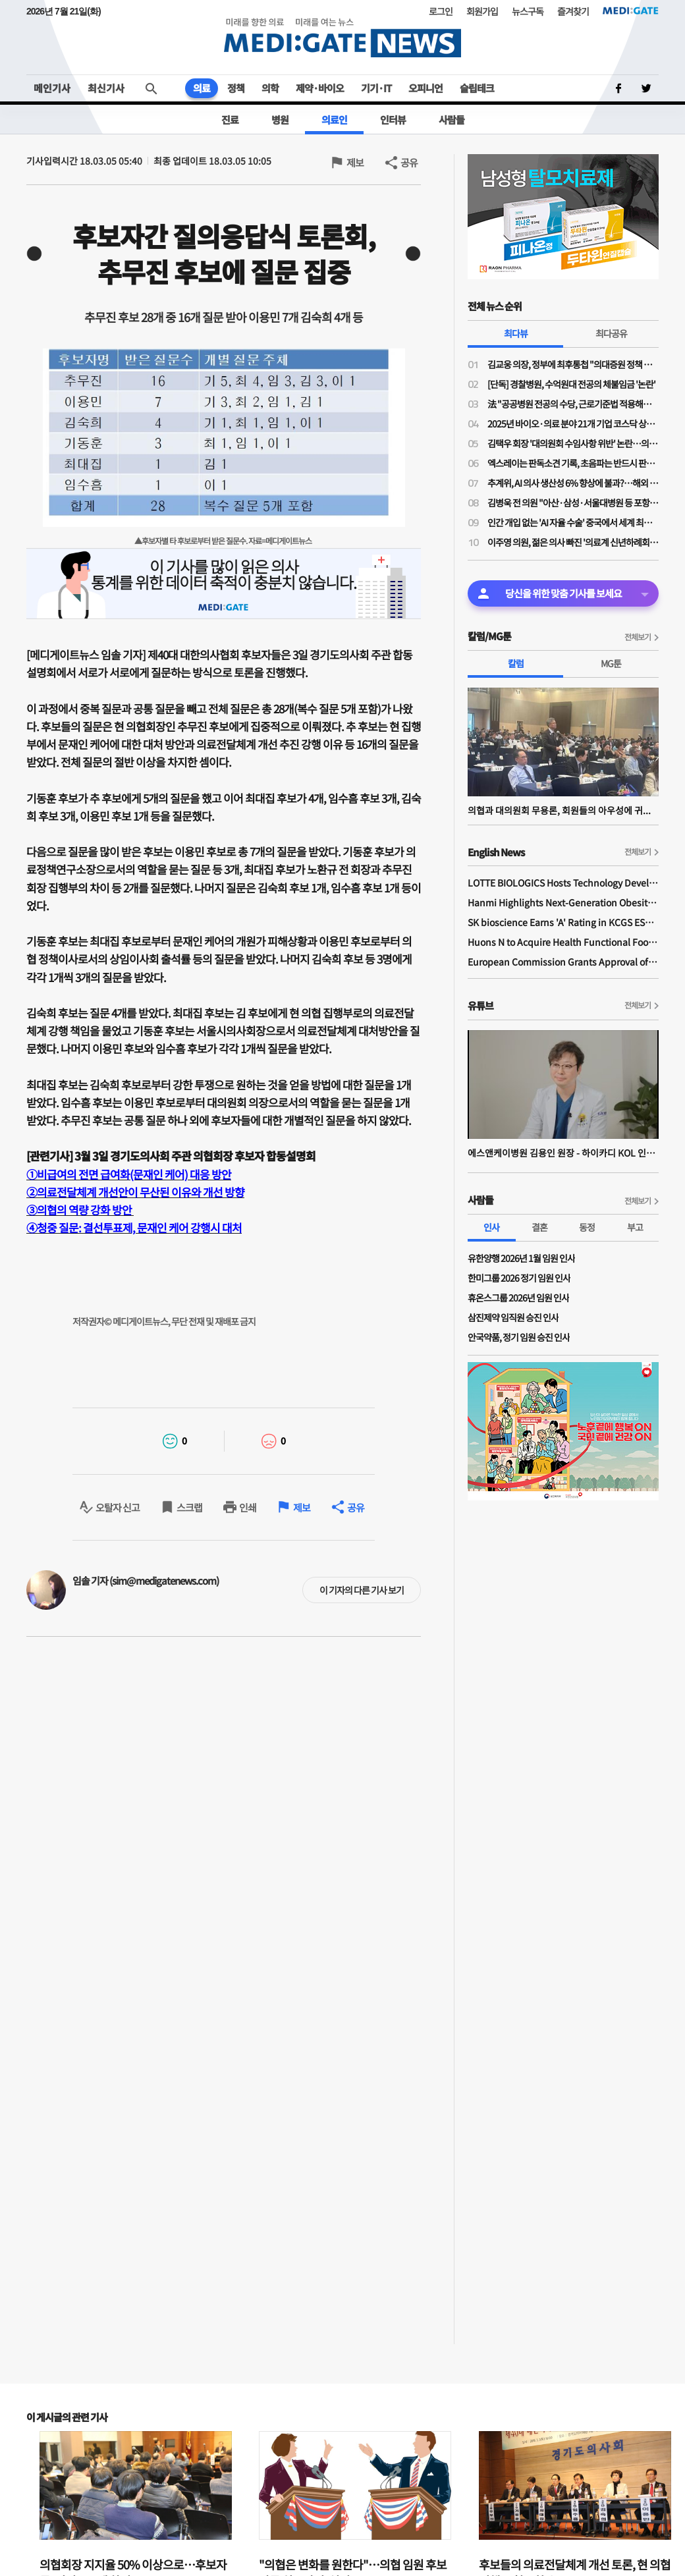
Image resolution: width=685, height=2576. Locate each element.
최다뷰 (516, 333)
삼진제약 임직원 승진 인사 (513, 1317)
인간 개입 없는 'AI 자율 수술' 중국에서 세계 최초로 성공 (573, 522)
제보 (355, 162)
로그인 (440, 11)
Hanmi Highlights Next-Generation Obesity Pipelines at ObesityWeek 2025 (563, 902)
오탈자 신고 (118, 1507)
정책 (235, 88)
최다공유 (611, 333)
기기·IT (376, 88)
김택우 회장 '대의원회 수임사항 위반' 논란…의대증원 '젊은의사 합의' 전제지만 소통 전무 (573, 443)
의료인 (334, 119)
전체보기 (637, 636)
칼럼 (516, 663)
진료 (229, 119)
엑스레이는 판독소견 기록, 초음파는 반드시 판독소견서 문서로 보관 (573, 463)
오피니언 (425, 88)
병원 (279, 119)
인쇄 (247, 1507)
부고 (635, 1227)
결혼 (539, 1227)
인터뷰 (393, 119)
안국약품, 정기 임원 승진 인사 (519, 1337)
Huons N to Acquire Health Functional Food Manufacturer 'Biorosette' (563, 941)
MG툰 (611, 663)
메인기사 (52, 88)
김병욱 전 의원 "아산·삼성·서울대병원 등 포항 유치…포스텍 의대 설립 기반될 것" (573, 502)
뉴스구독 (527, 11)
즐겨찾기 (573, 11)
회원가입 (482, 11)
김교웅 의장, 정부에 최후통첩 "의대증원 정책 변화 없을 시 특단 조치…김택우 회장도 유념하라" (573, 364)
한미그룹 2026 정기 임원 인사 (519, 1277)
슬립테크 (477, 88)
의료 (201, 88)
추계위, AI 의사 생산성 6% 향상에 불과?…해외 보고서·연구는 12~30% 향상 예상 (573, 482)
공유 (409, 162)
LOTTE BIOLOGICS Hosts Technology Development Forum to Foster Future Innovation (563, 882)
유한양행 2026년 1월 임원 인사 (521, 1258)
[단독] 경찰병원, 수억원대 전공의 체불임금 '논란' (571, 384)
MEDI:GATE (631, 10)
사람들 (451, 119)
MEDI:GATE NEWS (342, 37)
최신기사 (106, 88)
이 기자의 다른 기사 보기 (361, 1590)
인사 (491, 1227)
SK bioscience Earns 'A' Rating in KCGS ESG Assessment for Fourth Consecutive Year (563, 922)
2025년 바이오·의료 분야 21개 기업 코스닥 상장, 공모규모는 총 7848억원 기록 (573, 423)
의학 (270, 88)
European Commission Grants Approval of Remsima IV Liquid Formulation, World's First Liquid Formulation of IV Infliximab (563, 961)
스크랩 (189, 1507)
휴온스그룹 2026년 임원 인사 (518, 1297)
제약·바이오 (320, 88)
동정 (587, 1227)
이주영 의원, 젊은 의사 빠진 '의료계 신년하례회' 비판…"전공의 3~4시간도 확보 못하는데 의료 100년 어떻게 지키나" (573, 542)
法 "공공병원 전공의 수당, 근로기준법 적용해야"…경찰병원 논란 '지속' (573, 403)
